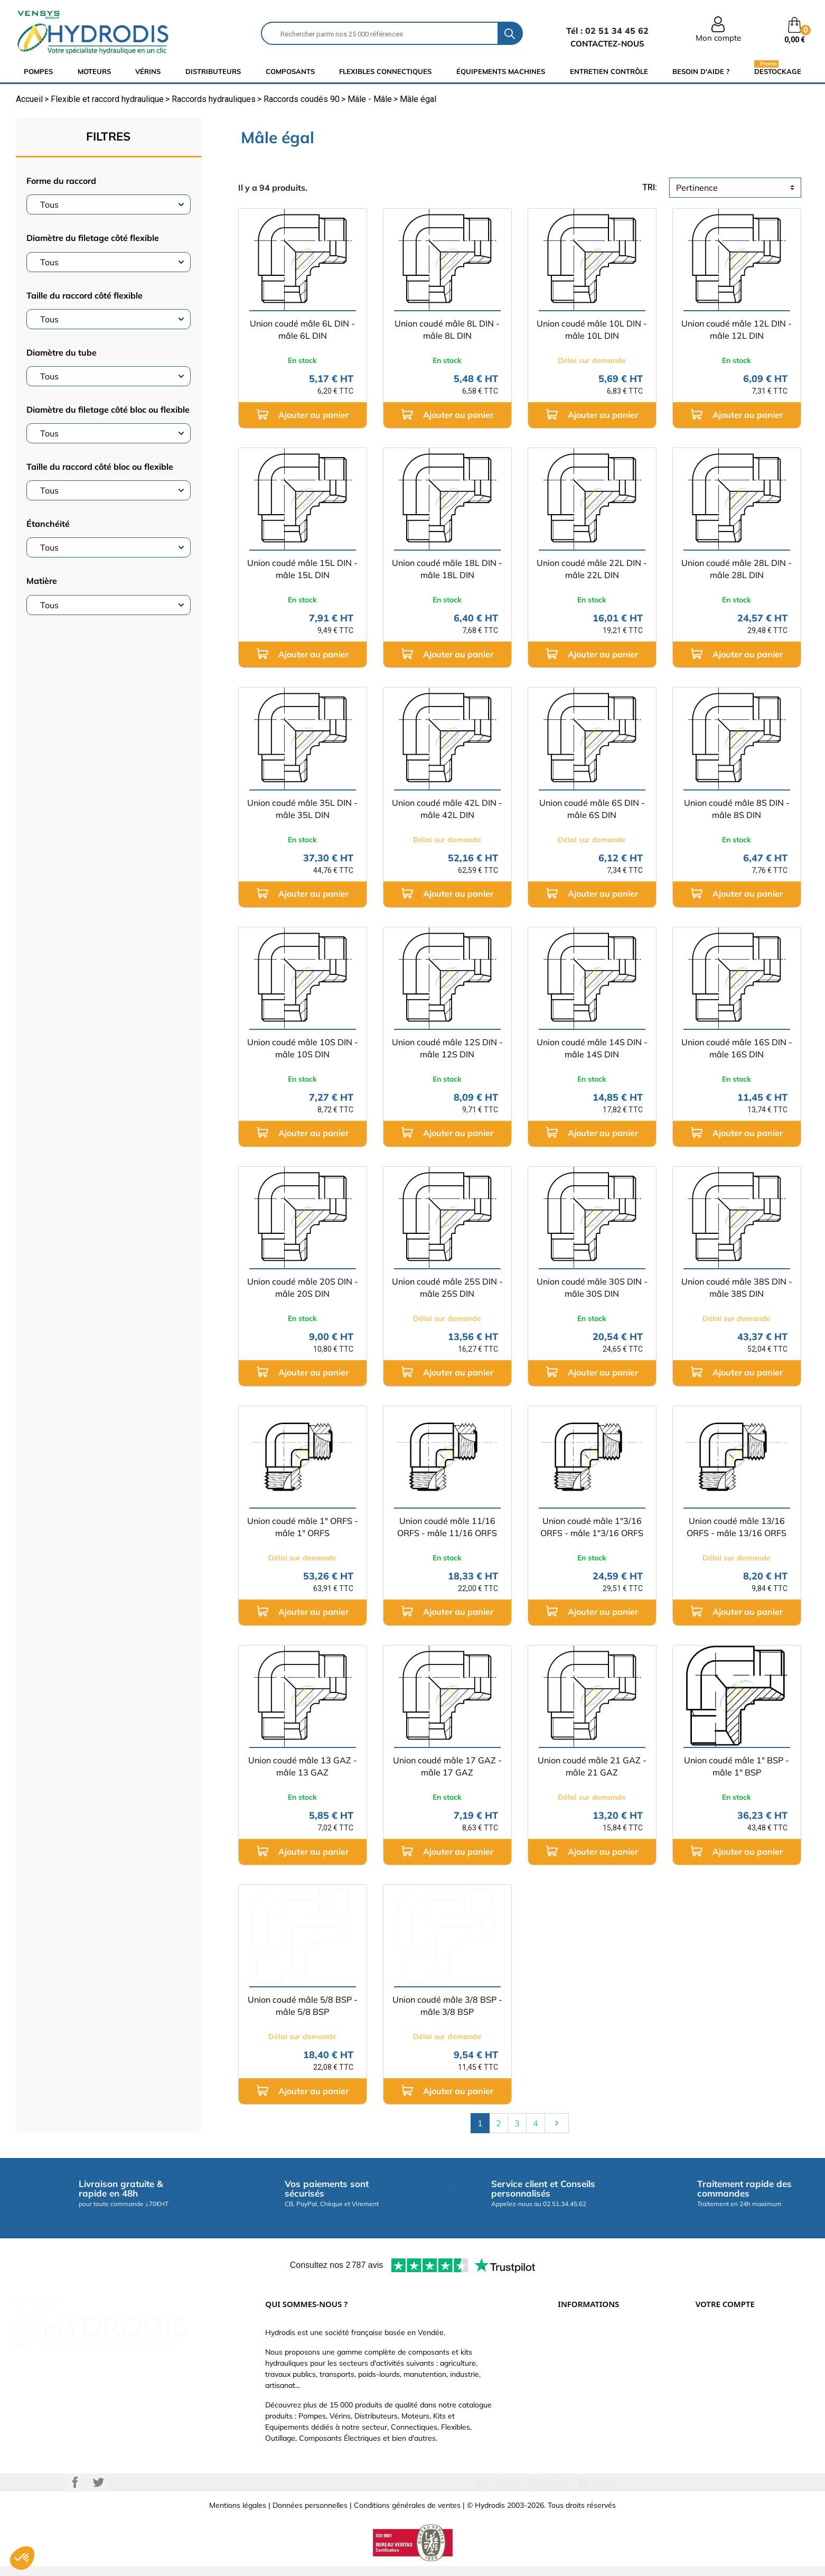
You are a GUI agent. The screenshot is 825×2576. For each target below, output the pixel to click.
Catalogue (575, 2367)
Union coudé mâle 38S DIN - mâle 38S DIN (736, 1287)
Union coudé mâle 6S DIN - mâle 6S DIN (592, 808)
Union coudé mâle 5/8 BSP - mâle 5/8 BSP (303, 2005)
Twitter (98, 2492)
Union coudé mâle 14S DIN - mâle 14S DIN (592, 1048)
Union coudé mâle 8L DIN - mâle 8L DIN (447, 329)
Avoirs (706, 2382)
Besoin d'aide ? (700, 71)
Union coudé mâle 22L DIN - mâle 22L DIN (592, 568)
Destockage (777, 71)
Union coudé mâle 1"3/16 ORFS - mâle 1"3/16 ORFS (591, 1526)
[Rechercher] (380, 33)
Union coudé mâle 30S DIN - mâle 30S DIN (592, 1287)
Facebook (75, 2492)
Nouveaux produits (589, 2414)
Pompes (38, 71)
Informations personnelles (739, 2335)
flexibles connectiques (385, 71)
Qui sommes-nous (589, 2382)
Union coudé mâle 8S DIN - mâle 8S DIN (737, 808)
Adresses (711, 2398)
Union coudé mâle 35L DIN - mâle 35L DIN (302, 808)
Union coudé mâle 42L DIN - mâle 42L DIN (447, 808)
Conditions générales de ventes (407, 2515)
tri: (649, 187)
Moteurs (94, 71)
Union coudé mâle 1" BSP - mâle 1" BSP (736, 1766)
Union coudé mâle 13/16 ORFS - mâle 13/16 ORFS (736, 1526)
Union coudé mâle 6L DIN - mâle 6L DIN (302, 329)
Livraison (573, 2335)
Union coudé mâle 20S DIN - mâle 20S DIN (302, 1287)
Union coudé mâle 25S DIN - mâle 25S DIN (447, 1287)
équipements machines (500, 71)
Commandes (717, 2367)
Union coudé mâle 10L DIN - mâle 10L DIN (592, 329)
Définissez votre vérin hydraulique (615, 2398)
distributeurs (213, 71)
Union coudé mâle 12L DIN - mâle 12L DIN (736, 329)
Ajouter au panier (303, 414)
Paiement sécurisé (589, 2351)
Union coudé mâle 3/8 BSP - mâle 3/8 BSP (447, 2005)
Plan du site (577, 2430)
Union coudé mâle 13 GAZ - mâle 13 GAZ (302, 1766)
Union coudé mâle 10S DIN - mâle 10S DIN (302, 1048)
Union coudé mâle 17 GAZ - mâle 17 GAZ (447, 1766)
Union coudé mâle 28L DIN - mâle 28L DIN (736, 568)
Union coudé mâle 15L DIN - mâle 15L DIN (302, 568)
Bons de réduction (726, 2414)
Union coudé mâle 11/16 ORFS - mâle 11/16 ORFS (447, 1526)
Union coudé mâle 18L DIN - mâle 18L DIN (447, 568)
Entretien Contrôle (609, 71)
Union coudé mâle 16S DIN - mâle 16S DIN (736, 1048)
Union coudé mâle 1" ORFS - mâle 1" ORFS (302, 1526)
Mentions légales (237, 2515)
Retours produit (722, 2351)
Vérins (148, 71)
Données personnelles (310, 2515)
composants (290, 71)
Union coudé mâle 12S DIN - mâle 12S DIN (447, 1048)
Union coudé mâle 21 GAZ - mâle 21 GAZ (592, 1766)
